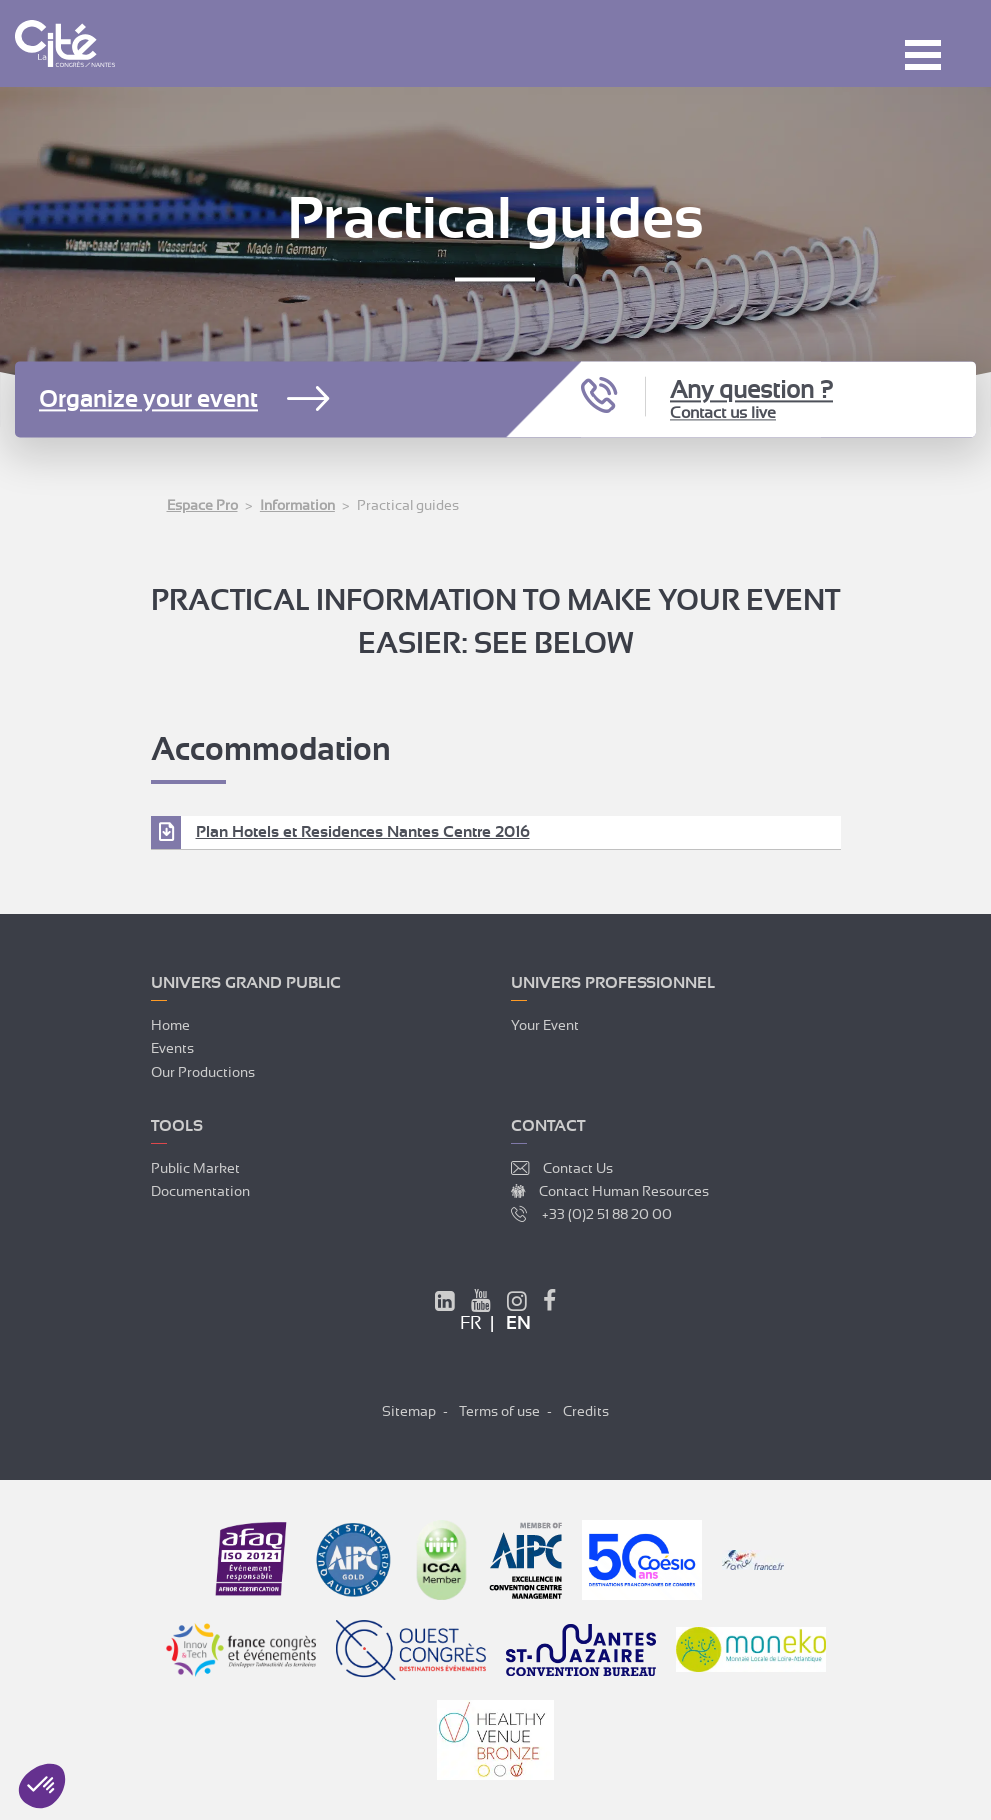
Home (170, 1025)
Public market (195, 1168)
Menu (923, 55)
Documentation (200, 1191)
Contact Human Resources (624, 1191)
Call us (601, 397)
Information (297, 505)
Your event (545, 1025)
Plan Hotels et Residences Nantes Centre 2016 (363, 832)
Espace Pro (202, 505)
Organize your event (148, 400)
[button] (42, 1786)
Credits (586, 1411)
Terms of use (499, 1411)
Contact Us (578, 1168)
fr (470, 1323)
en (518, 1323)
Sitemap (409, 1411)
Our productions (203, 1072)
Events (172, 1048)
